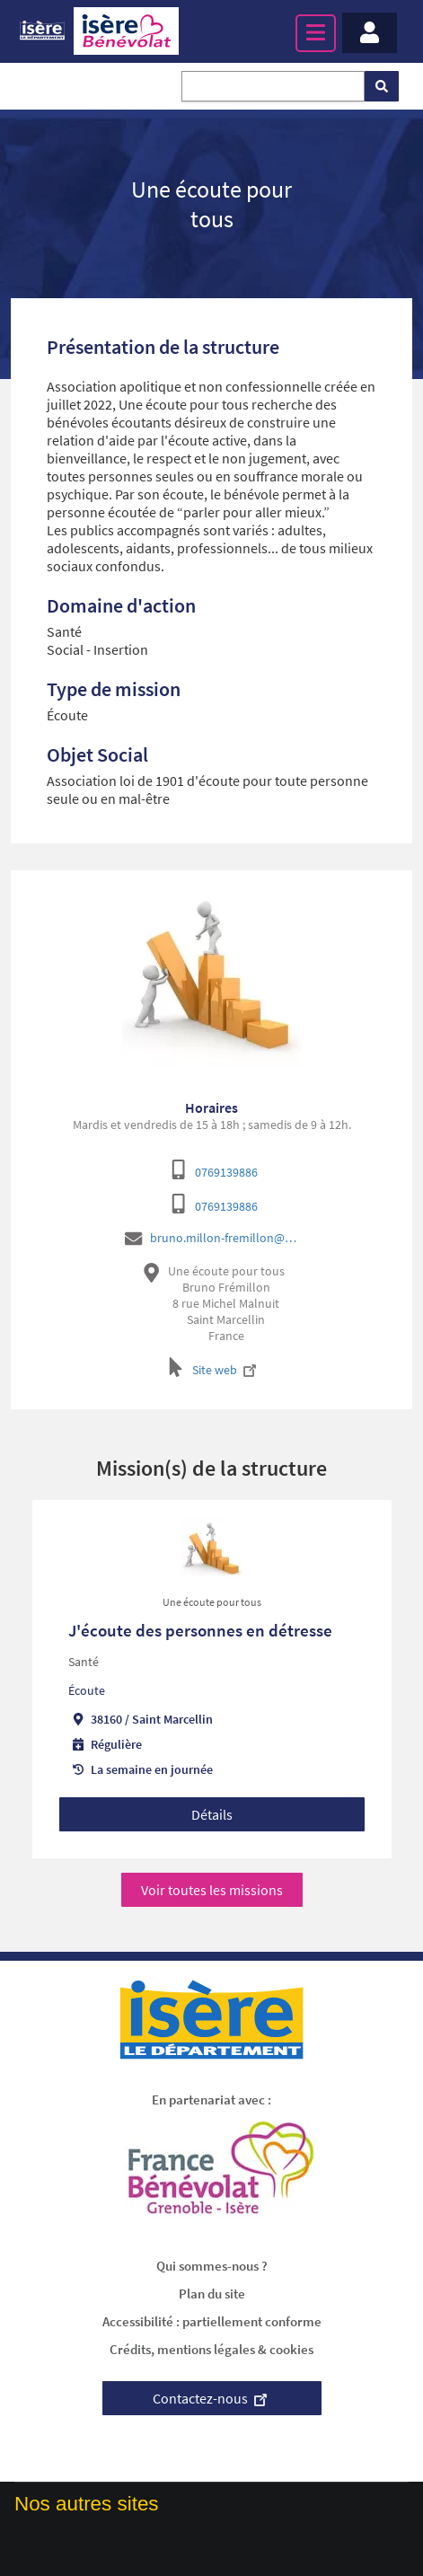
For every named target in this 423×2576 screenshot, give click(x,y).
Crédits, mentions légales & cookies (211, 2349)
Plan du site (212, 2293)
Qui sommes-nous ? (212, 2265)
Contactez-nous (212, 2398)
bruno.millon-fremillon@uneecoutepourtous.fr (226, 1238)
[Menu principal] (315, 33)
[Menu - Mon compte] (369, 33)
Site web (226, 1370)
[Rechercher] (382, 86)
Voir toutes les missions (212, 1890)
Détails (212, 1814)
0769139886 (226, 1172)
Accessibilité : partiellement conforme (212, 2321)
